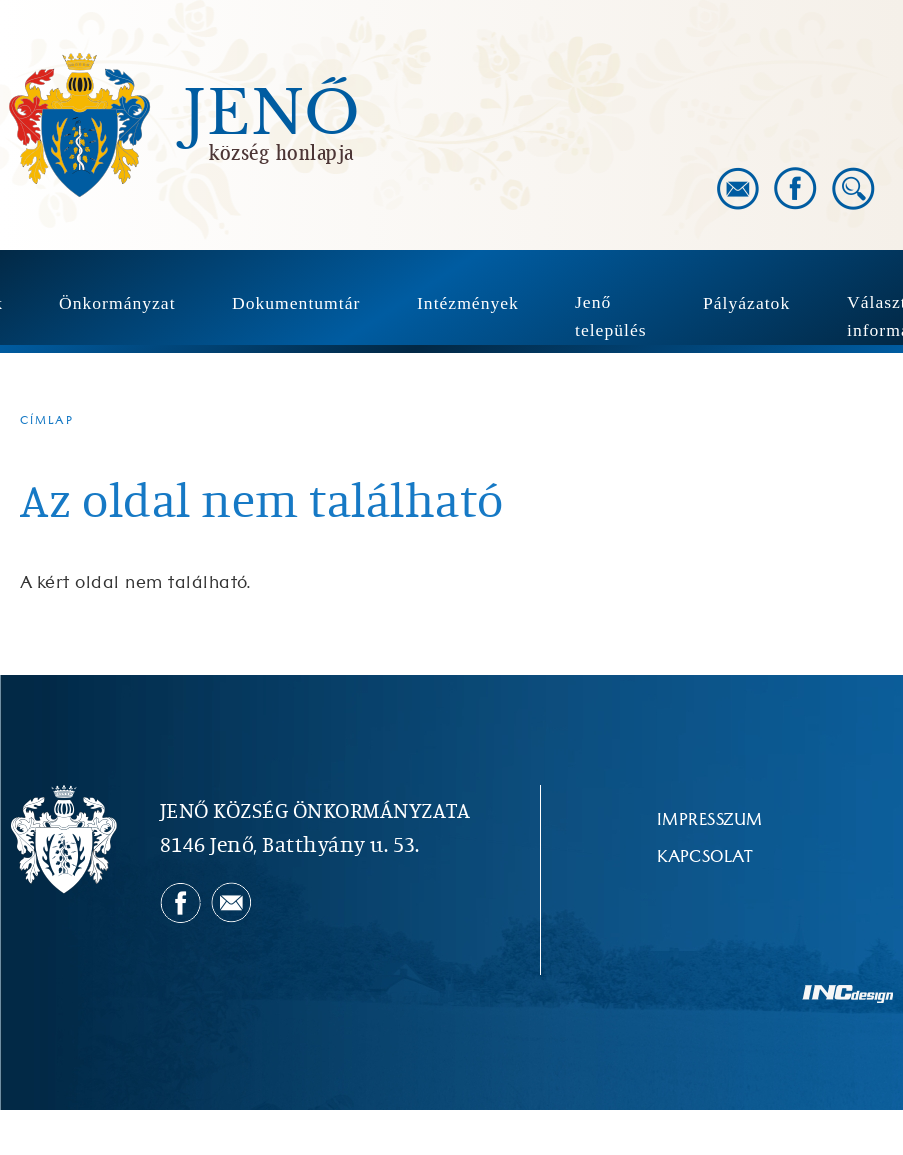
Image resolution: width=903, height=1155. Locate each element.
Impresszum (710, 820)
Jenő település (611, 316)
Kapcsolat (705, 857)
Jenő (272, 114)
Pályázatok (746, 303)
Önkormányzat (117, 303)
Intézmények (468, 303)
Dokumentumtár (296, 303)
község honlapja (281, 152)
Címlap (47, 420)
